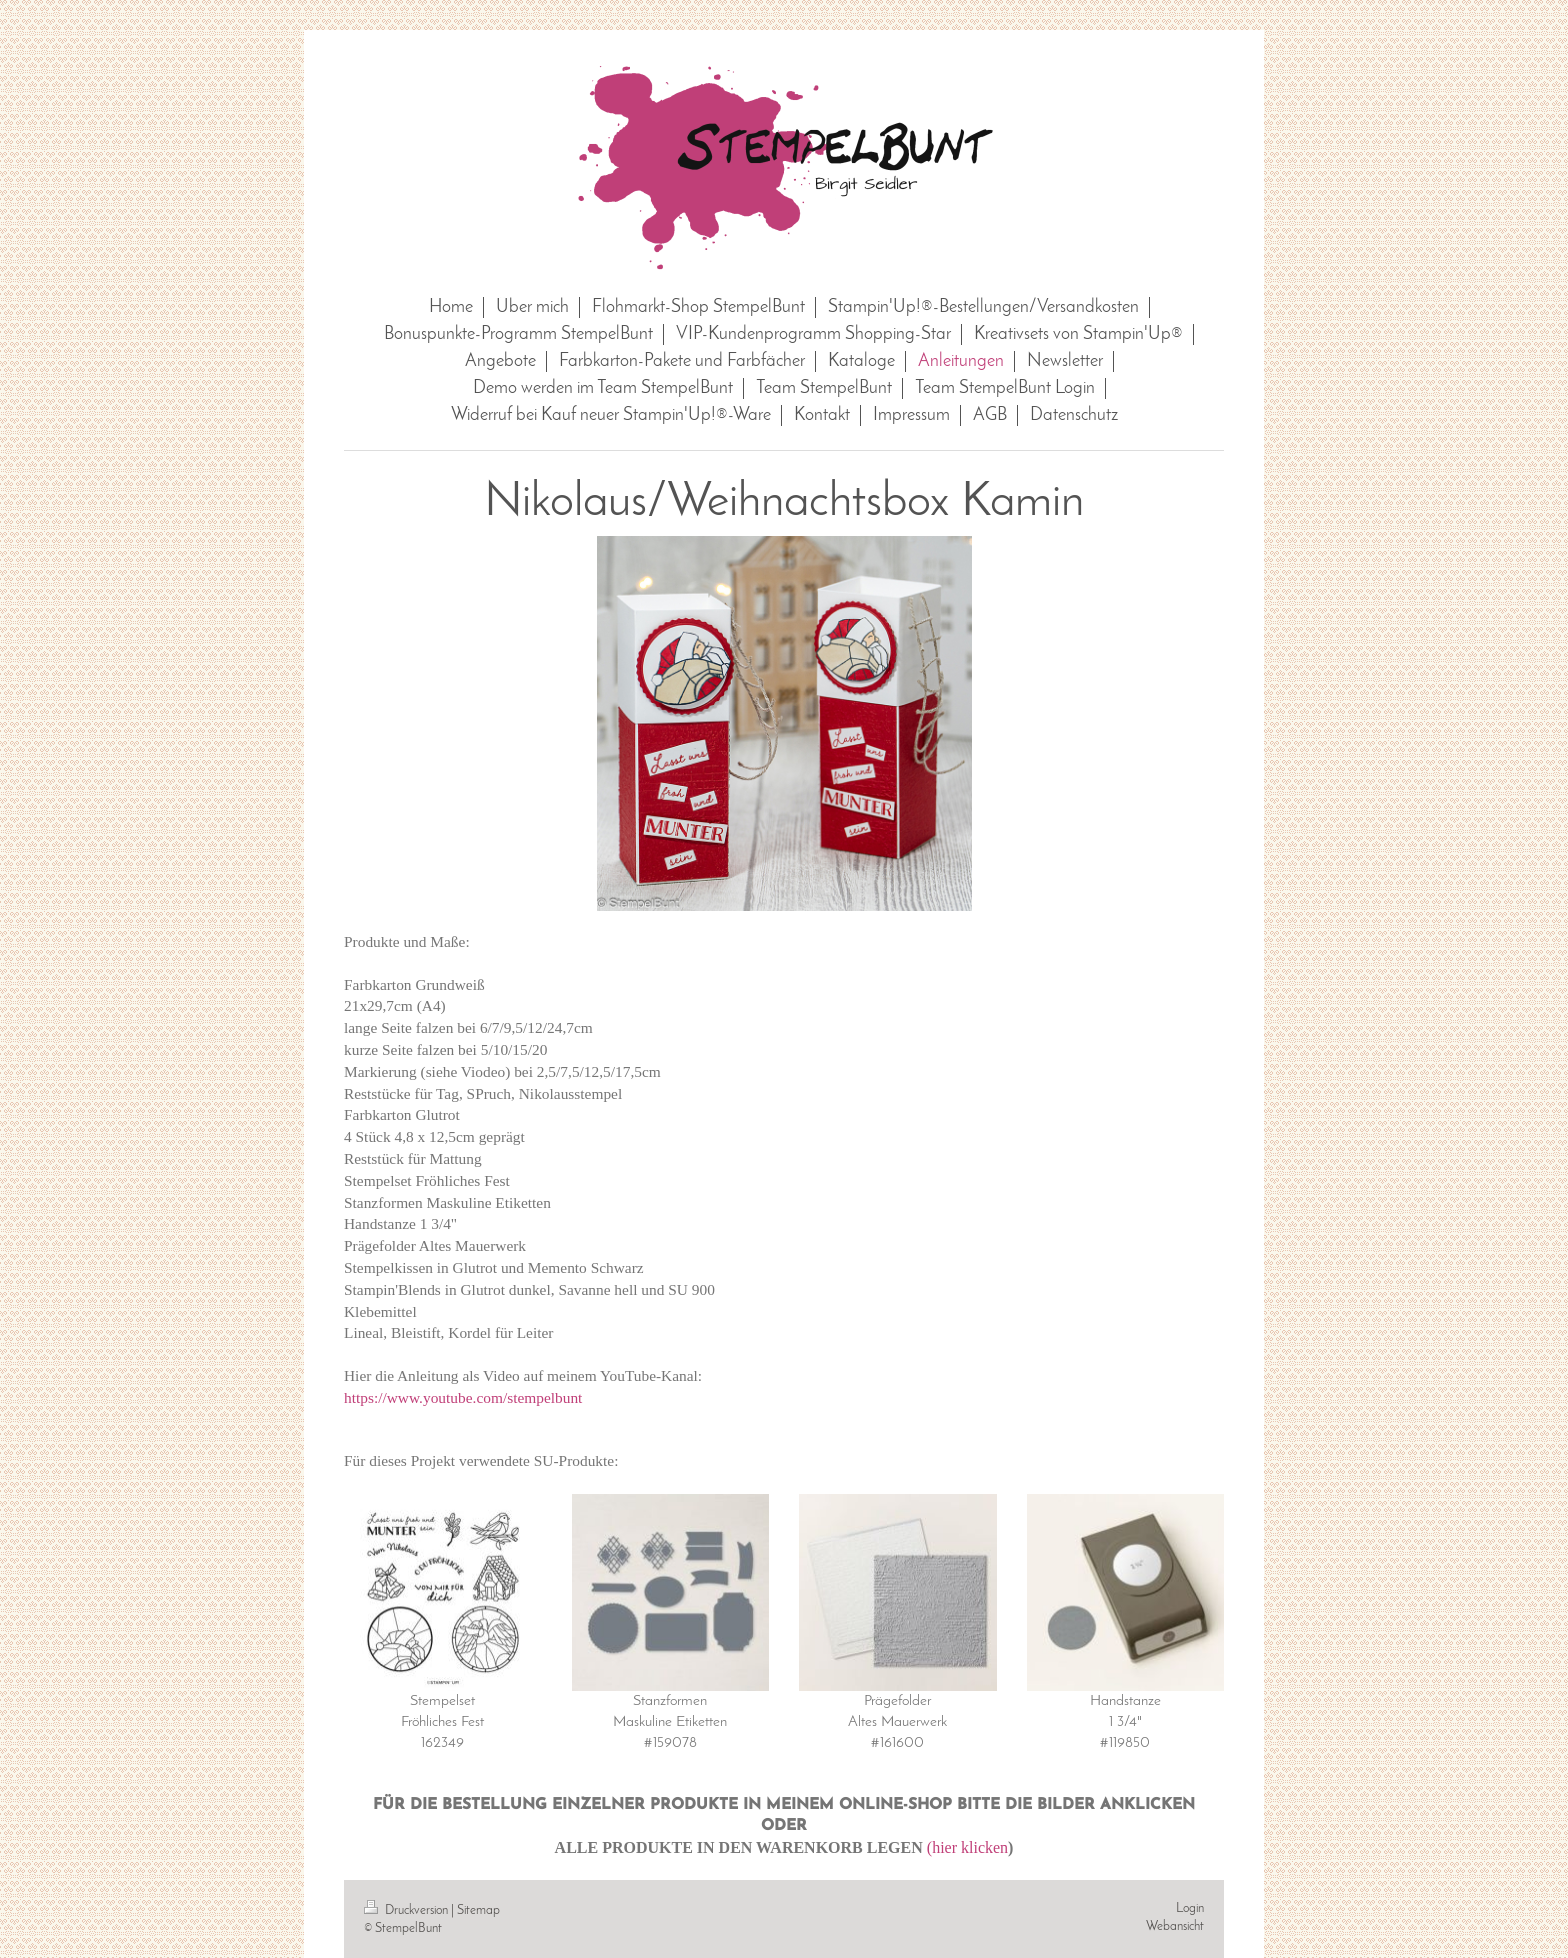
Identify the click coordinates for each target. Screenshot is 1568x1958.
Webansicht (1175, 1926)
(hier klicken (967, 1847)
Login (1190, 1908)
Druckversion (407, 1910)
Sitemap (478, 1910)
